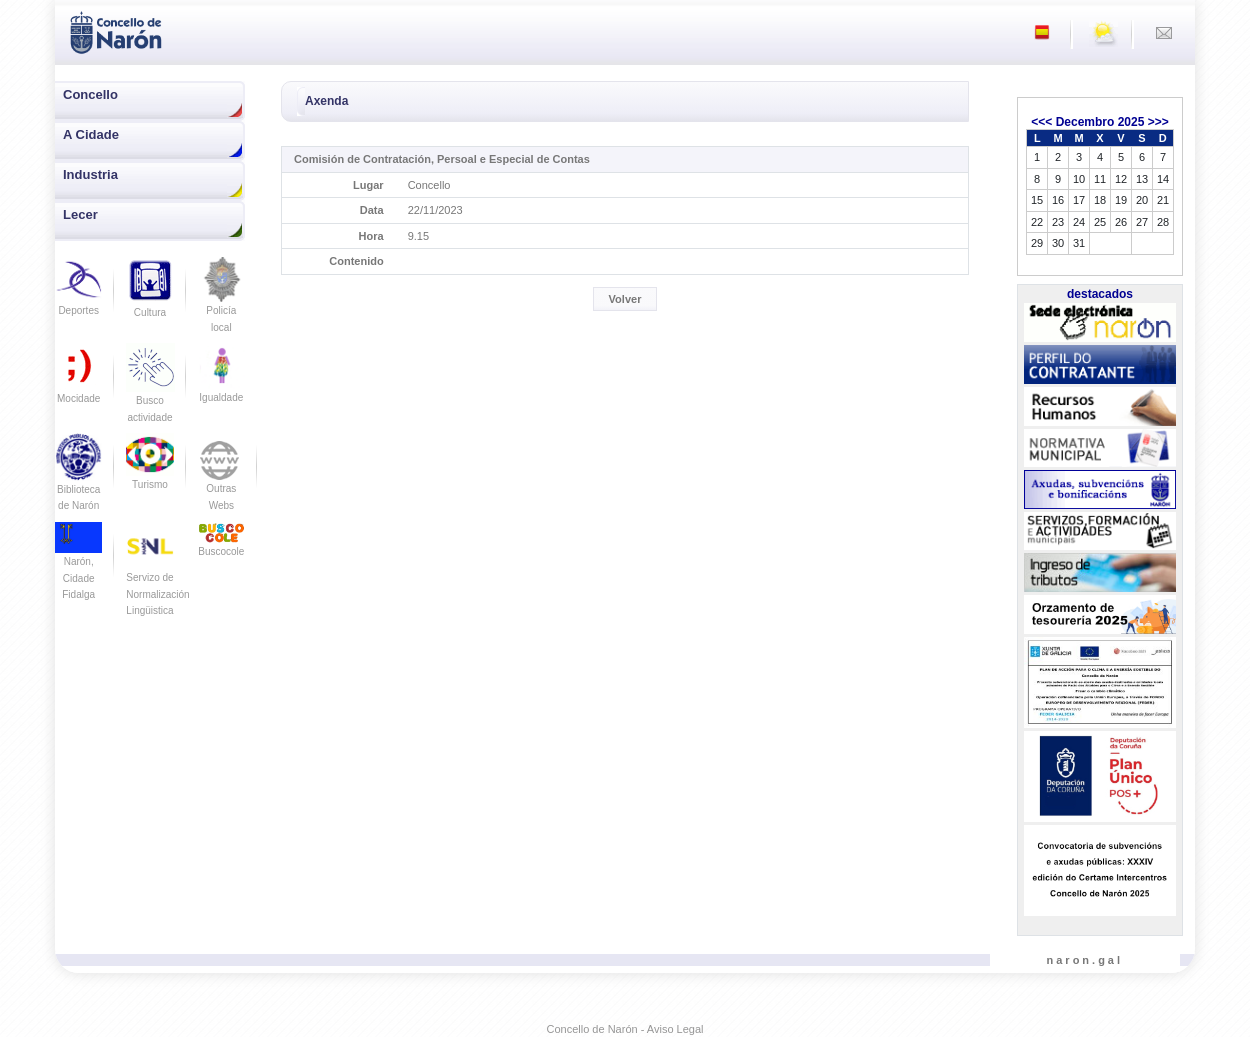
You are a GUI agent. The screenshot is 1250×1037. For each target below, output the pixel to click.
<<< (1041, 122)
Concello (90, 94)
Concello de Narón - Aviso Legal (625, 1029)
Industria (90, 174)
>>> (1158, 122)
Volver (625, 299)
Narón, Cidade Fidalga (78, 565)
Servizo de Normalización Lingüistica (157, 577)
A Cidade (91, 134)
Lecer (80, 214)
